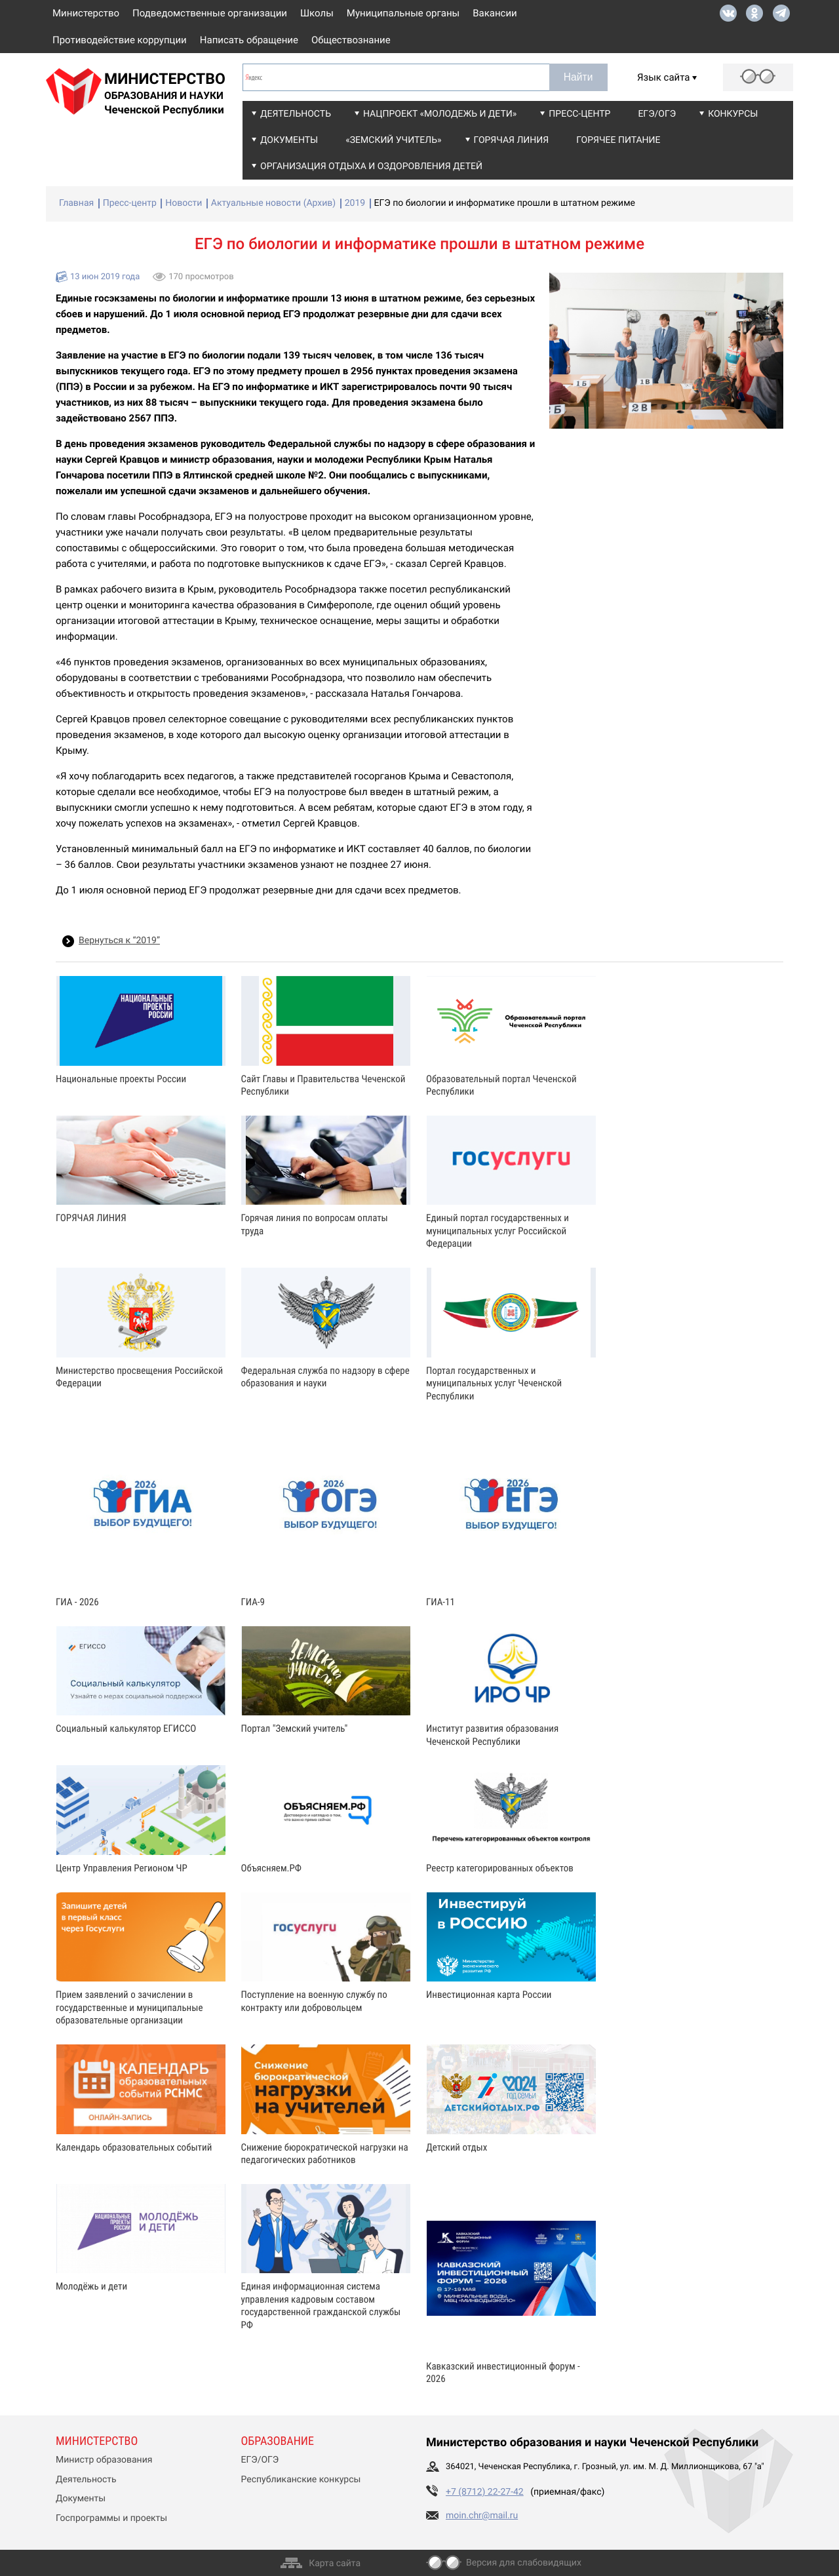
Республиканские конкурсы (301, 2479)
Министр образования (104, 2460)
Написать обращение (249, 40)
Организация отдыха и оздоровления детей (371, 166)
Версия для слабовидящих (523, 2563)
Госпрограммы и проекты (111, 2518)
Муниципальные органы (403, 13)
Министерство (85, 13)
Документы (289, 140)
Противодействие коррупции (119, 40)
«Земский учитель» (393, 140)
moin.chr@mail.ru (482, 2515)
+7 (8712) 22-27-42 (485, 2492)
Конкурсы (733, 114)
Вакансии (495, 13)
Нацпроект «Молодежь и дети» (440, 114)
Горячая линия (511, 140)
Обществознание (351, 40)
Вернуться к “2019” (119, 940)
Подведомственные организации (209, 13)
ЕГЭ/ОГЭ (657, 114)
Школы (317, 13)
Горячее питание (618, 140)
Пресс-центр (579, 114)
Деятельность (295, 114)
